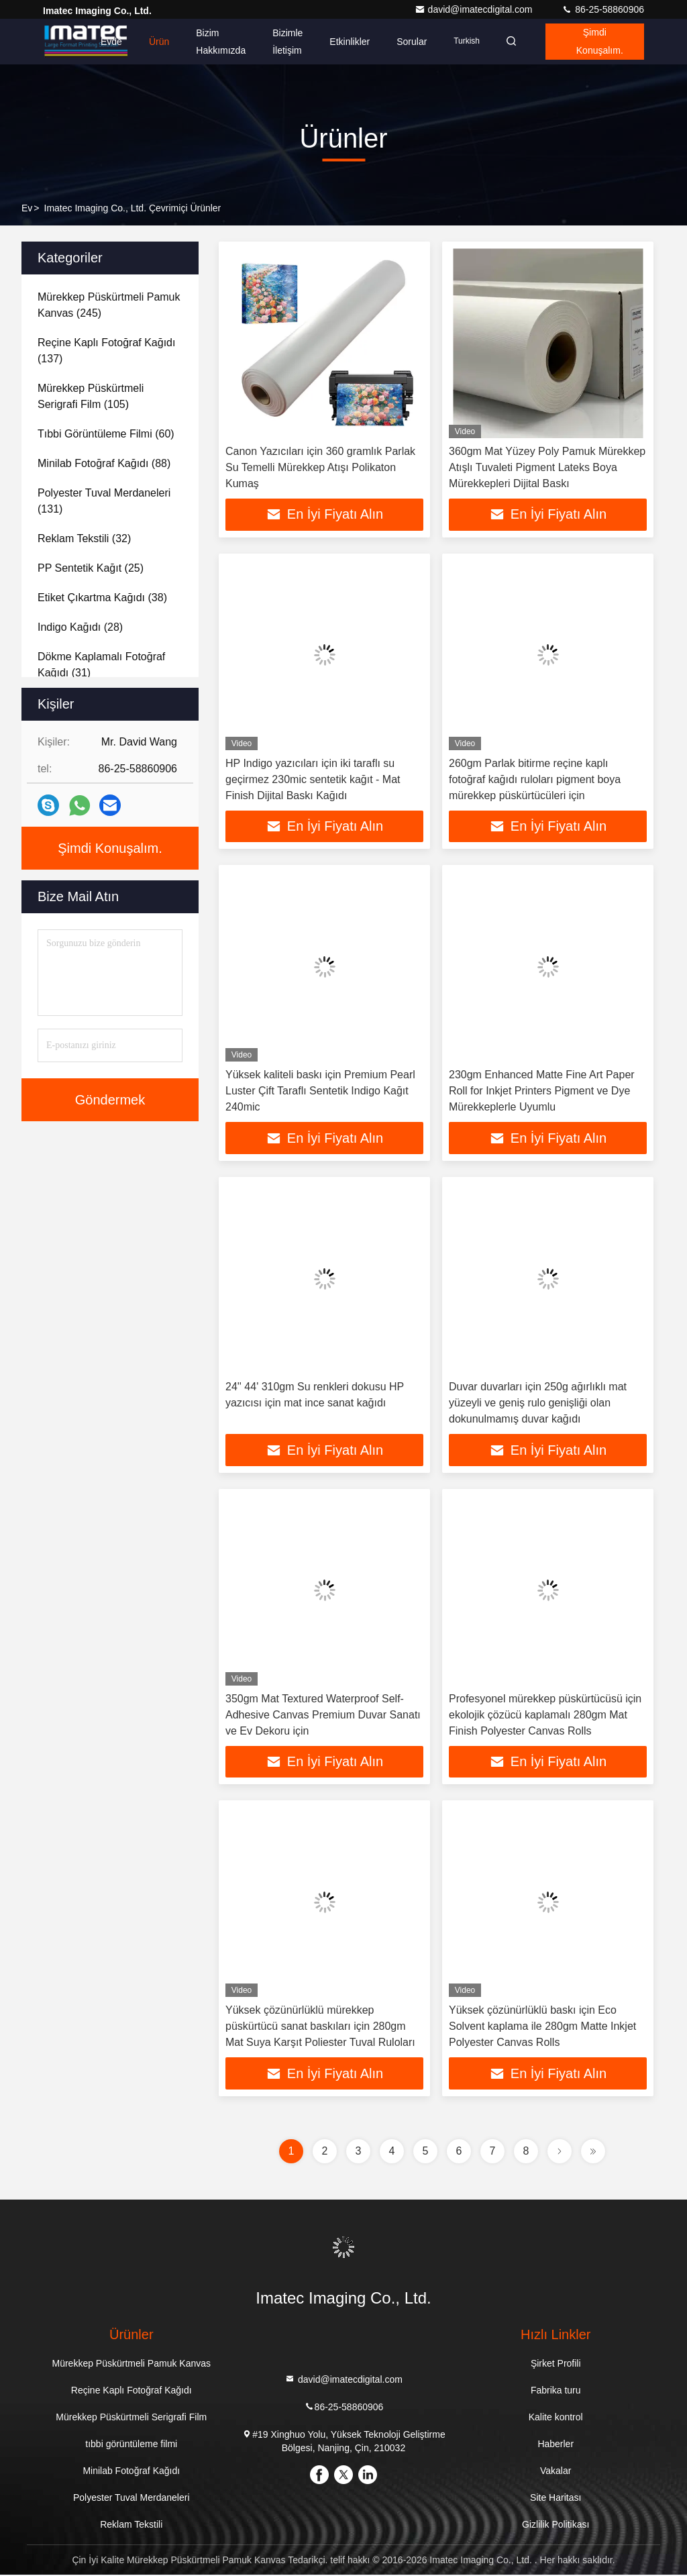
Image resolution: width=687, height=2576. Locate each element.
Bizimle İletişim (283, 42)
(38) (102, 597)
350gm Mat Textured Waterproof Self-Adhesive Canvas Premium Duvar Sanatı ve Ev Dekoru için (323, 1715)
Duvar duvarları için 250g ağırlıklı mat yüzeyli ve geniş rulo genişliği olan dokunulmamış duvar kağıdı (538, 1403)
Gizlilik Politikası (555, 2525)
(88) (104, 463)
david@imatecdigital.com (475, 9)
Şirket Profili (556, 2364)
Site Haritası (555, 2498)
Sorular (407, 41)
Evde (107, 41)
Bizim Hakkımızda (217, 42)
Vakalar (555, 2472)
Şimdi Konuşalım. (598, 42)
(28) (80, 627)
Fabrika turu (556, 2391)
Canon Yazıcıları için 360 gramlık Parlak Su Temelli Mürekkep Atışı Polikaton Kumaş (320, 467)
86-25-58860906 (603, 9)
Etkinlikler (345, 41)
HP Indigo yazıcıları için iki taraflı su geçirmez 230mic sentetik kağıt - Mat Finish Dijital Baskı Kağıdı (313, 779)
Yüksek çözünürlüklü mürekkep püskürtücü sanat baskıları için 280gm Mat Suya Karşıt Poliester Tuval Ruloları (320, 2027)
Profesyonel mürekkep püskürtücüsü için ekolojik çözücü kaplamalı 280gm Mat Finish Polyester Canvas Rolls (545, 1715)
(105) (91, 396)
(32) (84, 538)
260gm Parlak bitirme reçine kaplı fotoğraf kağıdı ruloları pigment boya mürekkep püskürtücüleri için (535, 779)
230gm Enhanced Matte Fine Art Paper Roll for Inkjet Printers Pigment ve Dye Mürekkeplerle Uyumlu (542, 1091)
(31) (101, 664)
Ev (26, 208)
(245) (109, 305)
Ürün (155, 41)
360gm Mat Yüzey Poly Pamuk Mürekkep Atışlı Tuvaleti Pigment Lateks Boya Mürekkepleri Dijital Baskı (547, 467)
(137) (106, 350)
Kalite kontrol (556, 2418)
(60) (106, 434)
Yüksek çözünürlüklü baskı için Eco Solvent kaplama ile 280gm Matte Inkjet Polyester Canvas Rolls (542, 2027)
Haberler (555, 2445)
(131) (104, 501)
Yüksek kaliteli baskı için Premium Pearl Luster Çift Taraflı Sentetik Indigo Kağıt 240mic (320, 1091)
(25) (91, 568)
